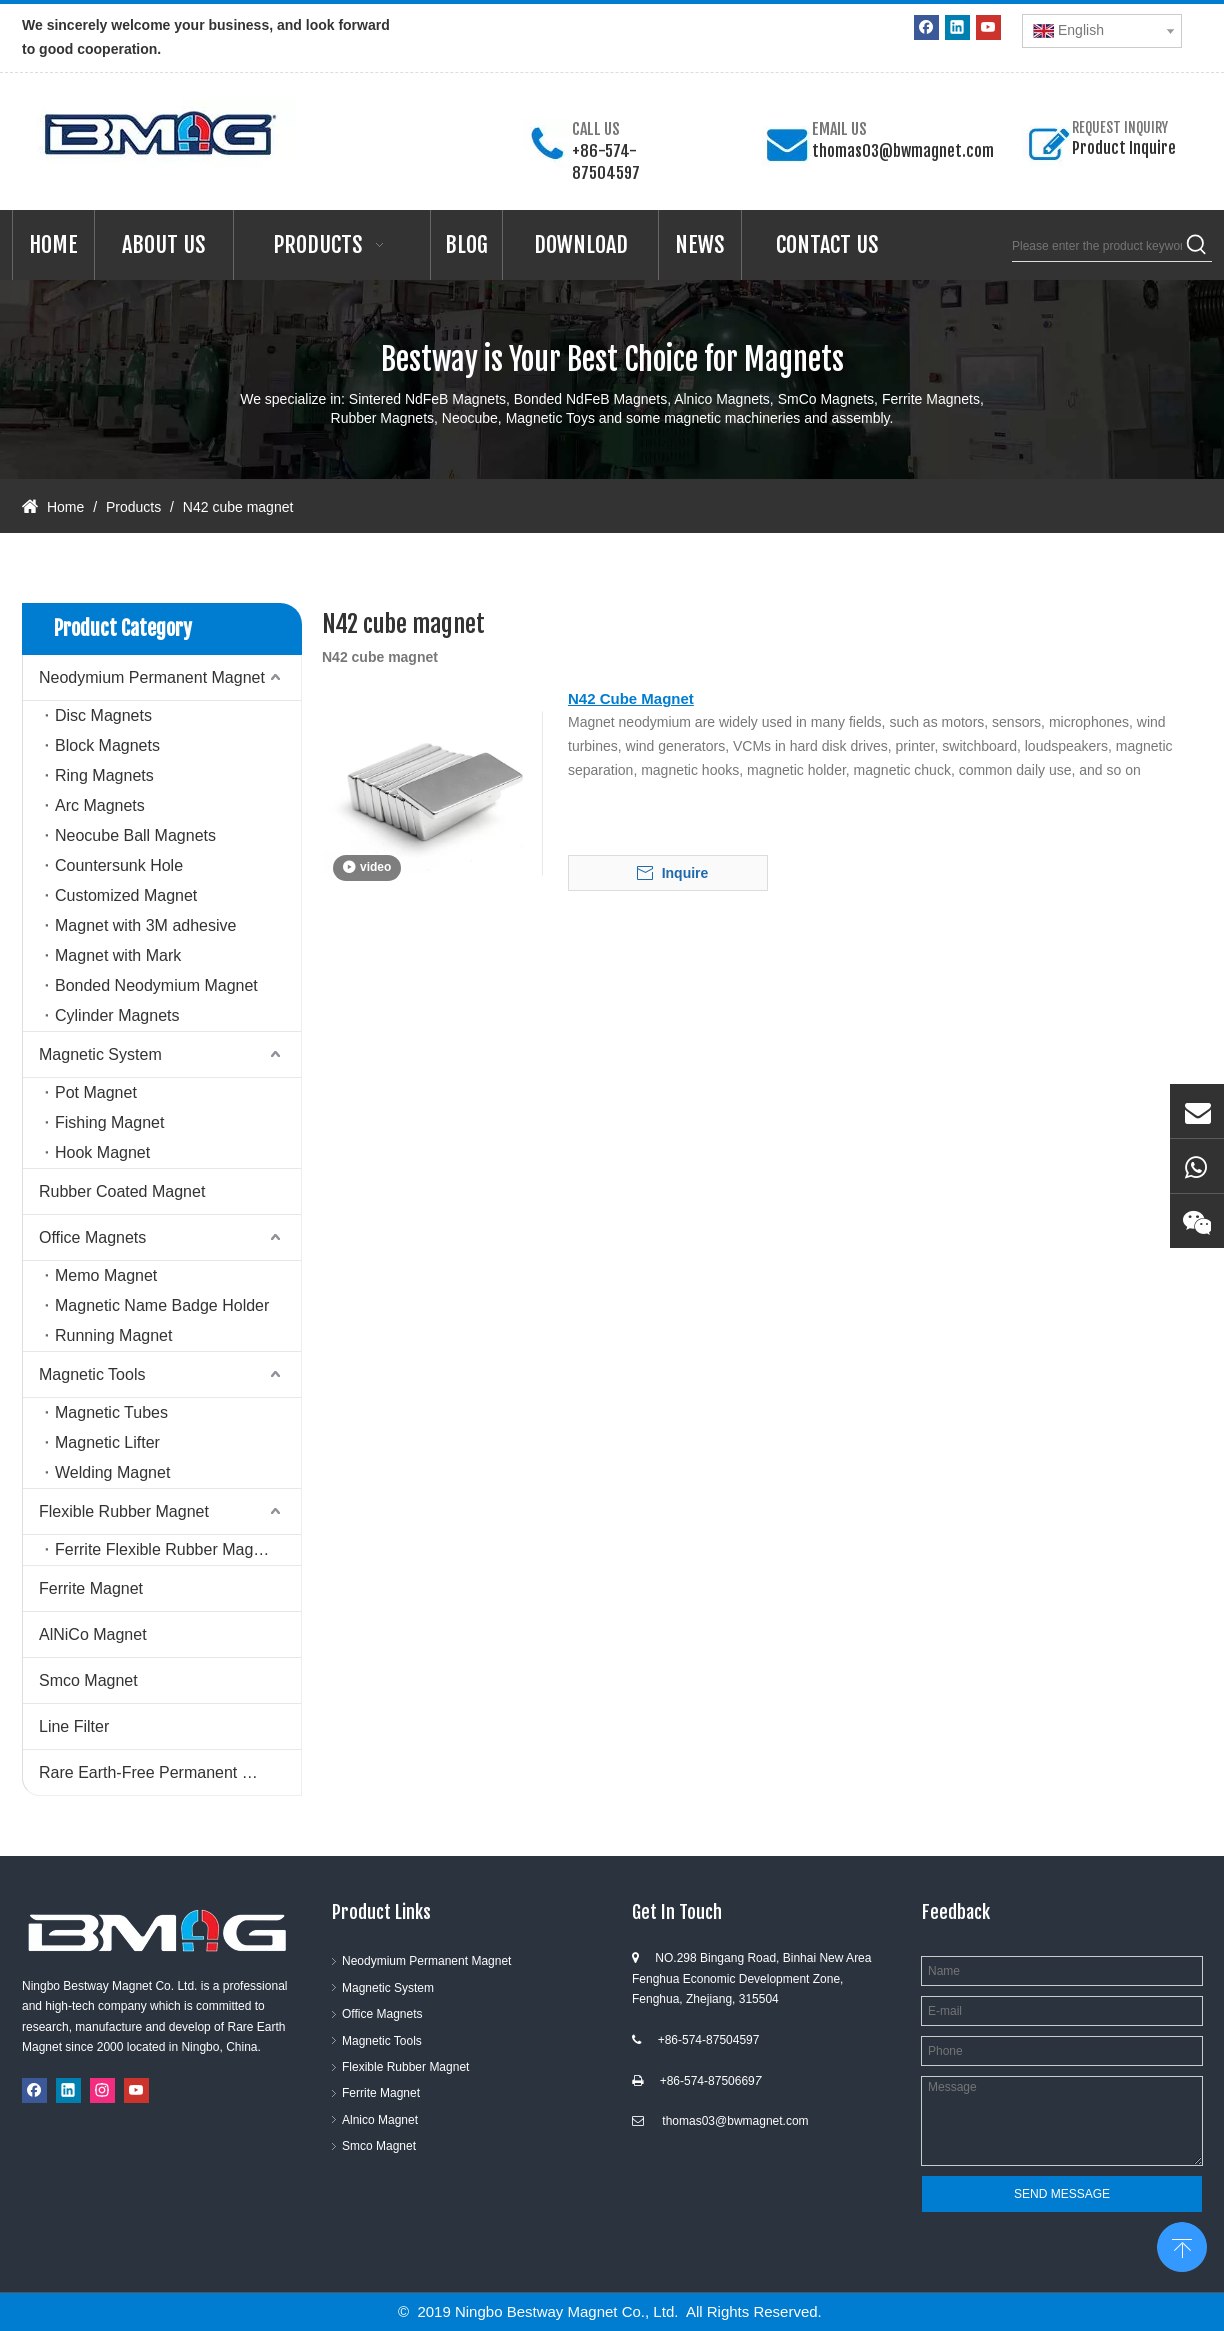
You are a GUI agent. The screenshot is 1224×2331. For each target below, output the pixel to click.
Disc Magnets (103, 715)
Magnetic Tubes (111, 1412)
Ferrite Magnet (91, 1588)
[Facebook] (926, 27)
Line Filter (74, 1726)
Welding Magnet (112, 1472)
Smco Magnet (88, 1680)
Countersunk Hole (119, 865)
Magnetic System (100, 1054)
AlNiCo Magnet (93, 1634)
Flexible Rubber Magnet (124, 1511)
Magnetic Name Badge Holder (162, 1305)
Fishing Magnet (109, 1122)
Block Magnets (107, 745)
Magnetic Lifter (107, 1442)
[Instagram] (102, 2090)
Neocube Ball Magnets (135, 835)
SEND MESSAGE (1062, 2194)
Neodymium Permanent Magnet (152, 677)
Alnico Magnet (380, 2120)
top (1182, 2245)
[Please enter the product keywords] (1097, 246)
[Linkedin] (957, 27)
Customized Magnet (126, 895)
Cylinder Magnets (117, 1015)
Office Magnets (92, 1237)
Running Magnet (113, 1335)
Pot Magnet (96, 1092)
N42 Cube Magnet (631, 698)
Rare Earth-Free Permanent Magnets (170, 1772)
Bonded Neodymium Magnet (156, 985)
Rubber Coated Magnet (122, 1191)
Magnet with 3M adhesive (145, 925)
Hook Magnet (102, 1152)
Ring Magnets (104, 775)
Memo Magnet (106, 1275)
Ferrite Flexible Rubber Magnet (165, 1549)
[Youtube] (988, 27)
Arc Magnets (100, 805)
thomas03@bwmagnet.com (903, 151)
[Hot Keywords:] (1197, 246)
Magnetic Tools (92, 1374)
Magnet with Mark (118, 955)
